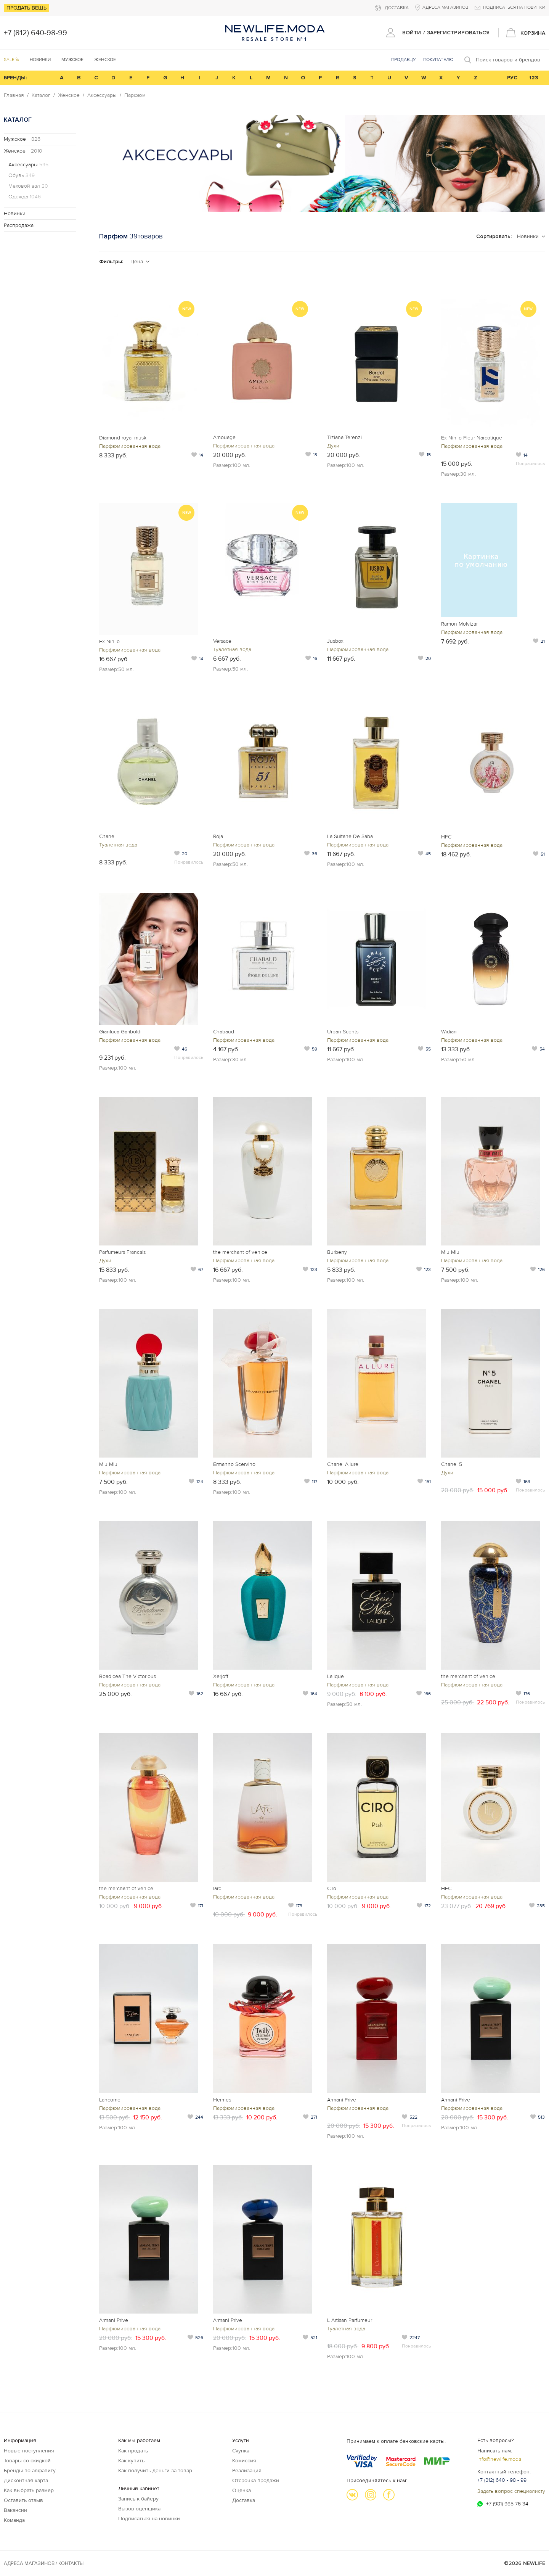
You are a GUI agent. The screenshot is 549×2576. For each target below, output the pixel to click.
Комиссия (244, 2460)
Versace (222, 641)
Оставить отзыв (23, 2500)
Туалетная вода (232, 649)
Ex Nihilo (109, 641)
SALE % (11, 60)
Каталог (41, 95)
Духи (333, 445)
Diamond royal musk (122, 437)
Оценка (241, 2490)
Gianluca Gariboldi (120, 1031)
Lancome (109, 2100)
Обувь (21, 175)
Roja (218, 836)
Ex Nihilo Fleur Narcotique (471, 437)
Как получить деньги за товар (155, 2470)
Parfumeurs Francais (122, 1252)
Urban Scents (342, 1031)
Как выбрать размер (29, 2490)
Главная (14, 95)
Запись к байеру (138, 2499)
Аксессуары (102, 95)
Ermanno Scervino (234, 1464)
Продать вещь (26, 8)
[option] (322, 163)
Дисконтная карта (26, 2480)
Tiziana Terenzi (344, 437)
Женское (69, 95)
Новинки (40, 60)
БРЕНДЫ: (15, 77)
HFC (446, 836)
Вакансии (15, 2510)
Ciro (331, 1888)
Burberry (337, 1252)
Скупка (240, 2450)
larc (217, 1888)
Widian (449, 1031)
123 (533, 77)
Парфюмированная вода (130, 446)
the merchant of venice (240, 1252)
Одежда (24, 197)
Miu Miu (450, 1252)
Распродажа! (19, 225)
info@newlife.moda (499, 2459)
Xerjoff (220, 1676)
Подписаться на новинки (149, 2518)
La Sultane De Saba (350, 836)
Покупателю (438, 60)
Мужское (22, 139)
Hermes (222, 2100)
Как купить (131, 2460)
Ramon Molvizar (459, 624)
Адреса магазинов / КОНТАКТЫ (43, 2563)
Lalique (335, 1676)
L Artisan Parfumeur (349, 2320)
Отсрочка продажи (255, 2480)
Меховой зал (28, 186)
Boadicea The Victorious (127, 1676)
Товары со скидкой (27, 2460)
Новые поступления (29, 2450)
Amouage (224, 437)
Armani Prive (341, 2100)
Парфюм (135, 95)
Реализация (247, 2470)
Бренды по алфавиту (30, 2470)
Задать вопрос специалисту (511, 2491)
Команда (14, 2520)
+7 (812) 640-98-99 (35, 33)
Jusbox (335, 641)
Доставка (243, 2500)
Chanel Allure (342, 1464)
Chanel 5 (451, 1464)
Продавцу (403, 60)
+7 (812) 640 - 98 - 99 (502, 2480)
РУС (512, 77)
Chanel (107, 836)
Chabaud (223, 1031)
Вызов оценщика (139, 2508)
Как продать (133, 2450)
